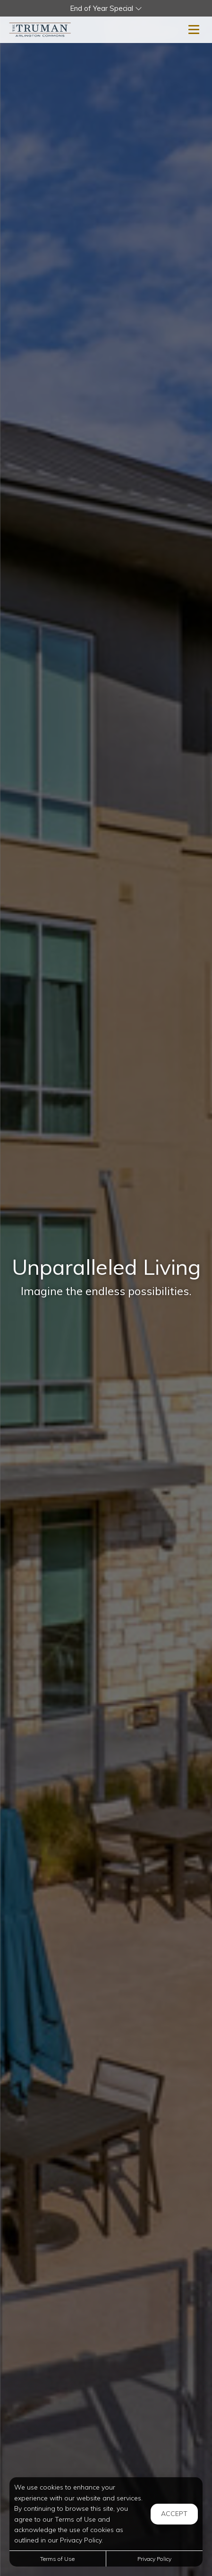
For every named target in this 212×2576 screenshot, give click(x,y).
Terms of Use (57, 2558)
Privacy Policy (154, 2558)
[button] (106, 8)
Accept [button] (174, 2513)
